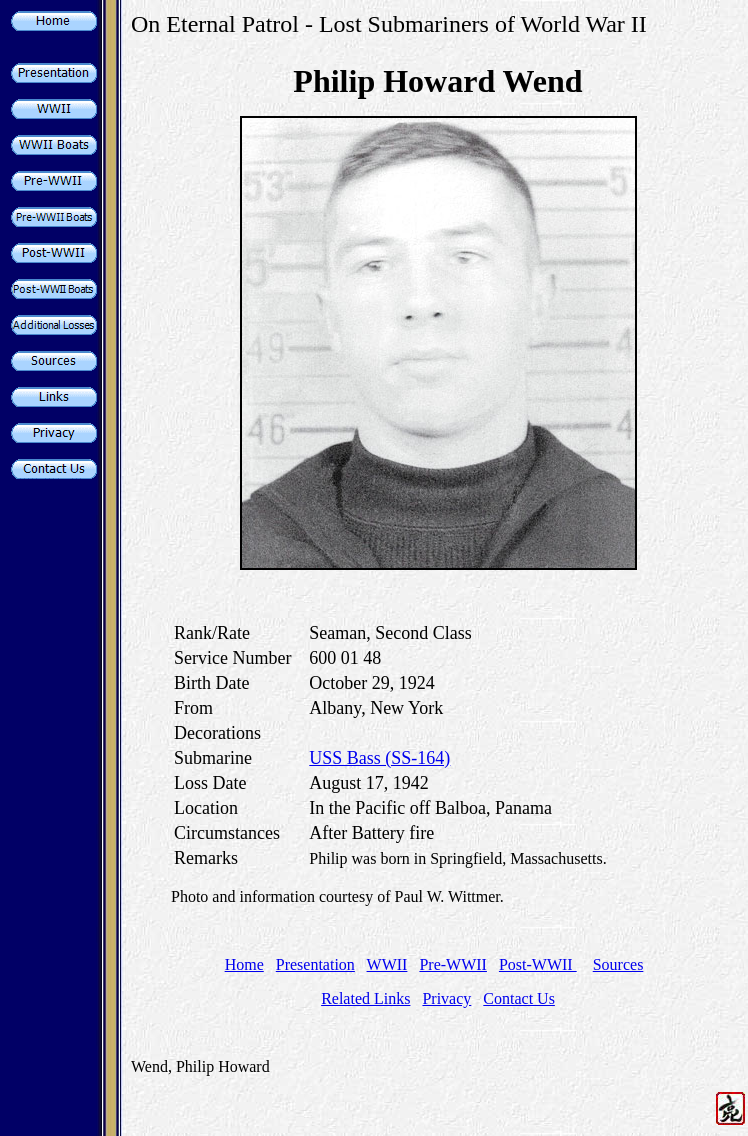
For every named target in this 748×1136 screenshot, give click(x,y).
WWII (387, 964)
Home (244, 964)
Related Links (365, 998)
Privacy (446, 998)
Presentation (315, 964)
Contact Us (519, 998)
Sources (618, 964)
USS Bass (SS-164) (379, 758)
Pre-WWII (453, 964)
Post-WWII (538, 964)
